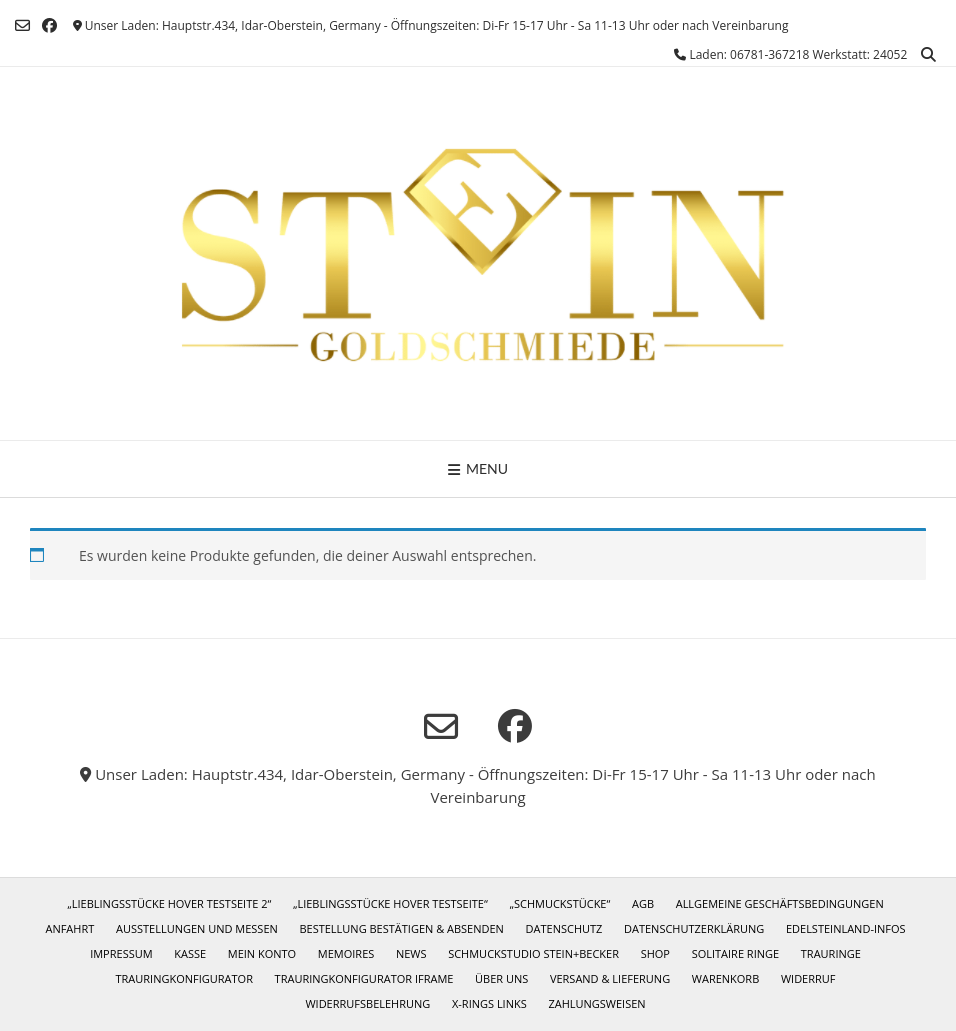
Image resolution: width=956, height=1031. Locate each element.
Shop (655, 953)
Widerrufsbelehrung (367, 1003)
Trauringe (831, 953)
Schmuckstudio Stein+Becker (533, 953)
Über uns (501, 978)
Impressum (121, 953)
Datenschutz (564, 928)
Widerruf (808, 978)
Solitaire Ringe (736, 953)
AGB (643, 903)
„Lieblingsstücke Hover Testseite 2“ (169, 903)
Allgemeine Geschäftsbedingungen (780, 903)
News (411, 953)
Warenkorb (725, 978)
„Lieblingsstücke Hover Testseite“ (390, 903)
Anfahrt (69, 928)
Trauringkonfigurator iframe (364, 978)
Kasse (190, 953)
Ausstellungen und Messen (197, 928)
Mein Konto (262, 953)
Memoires (346, 953)
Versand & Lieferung (610, 978)
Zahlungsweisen (596, 1003)
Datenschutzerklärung (694, 928)
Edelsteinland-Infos (846, 928)
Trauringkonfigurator (183, 978)
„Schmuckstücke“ (559, 903)
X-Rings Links (489, 1003)
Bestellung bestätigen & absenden (401, 928)
